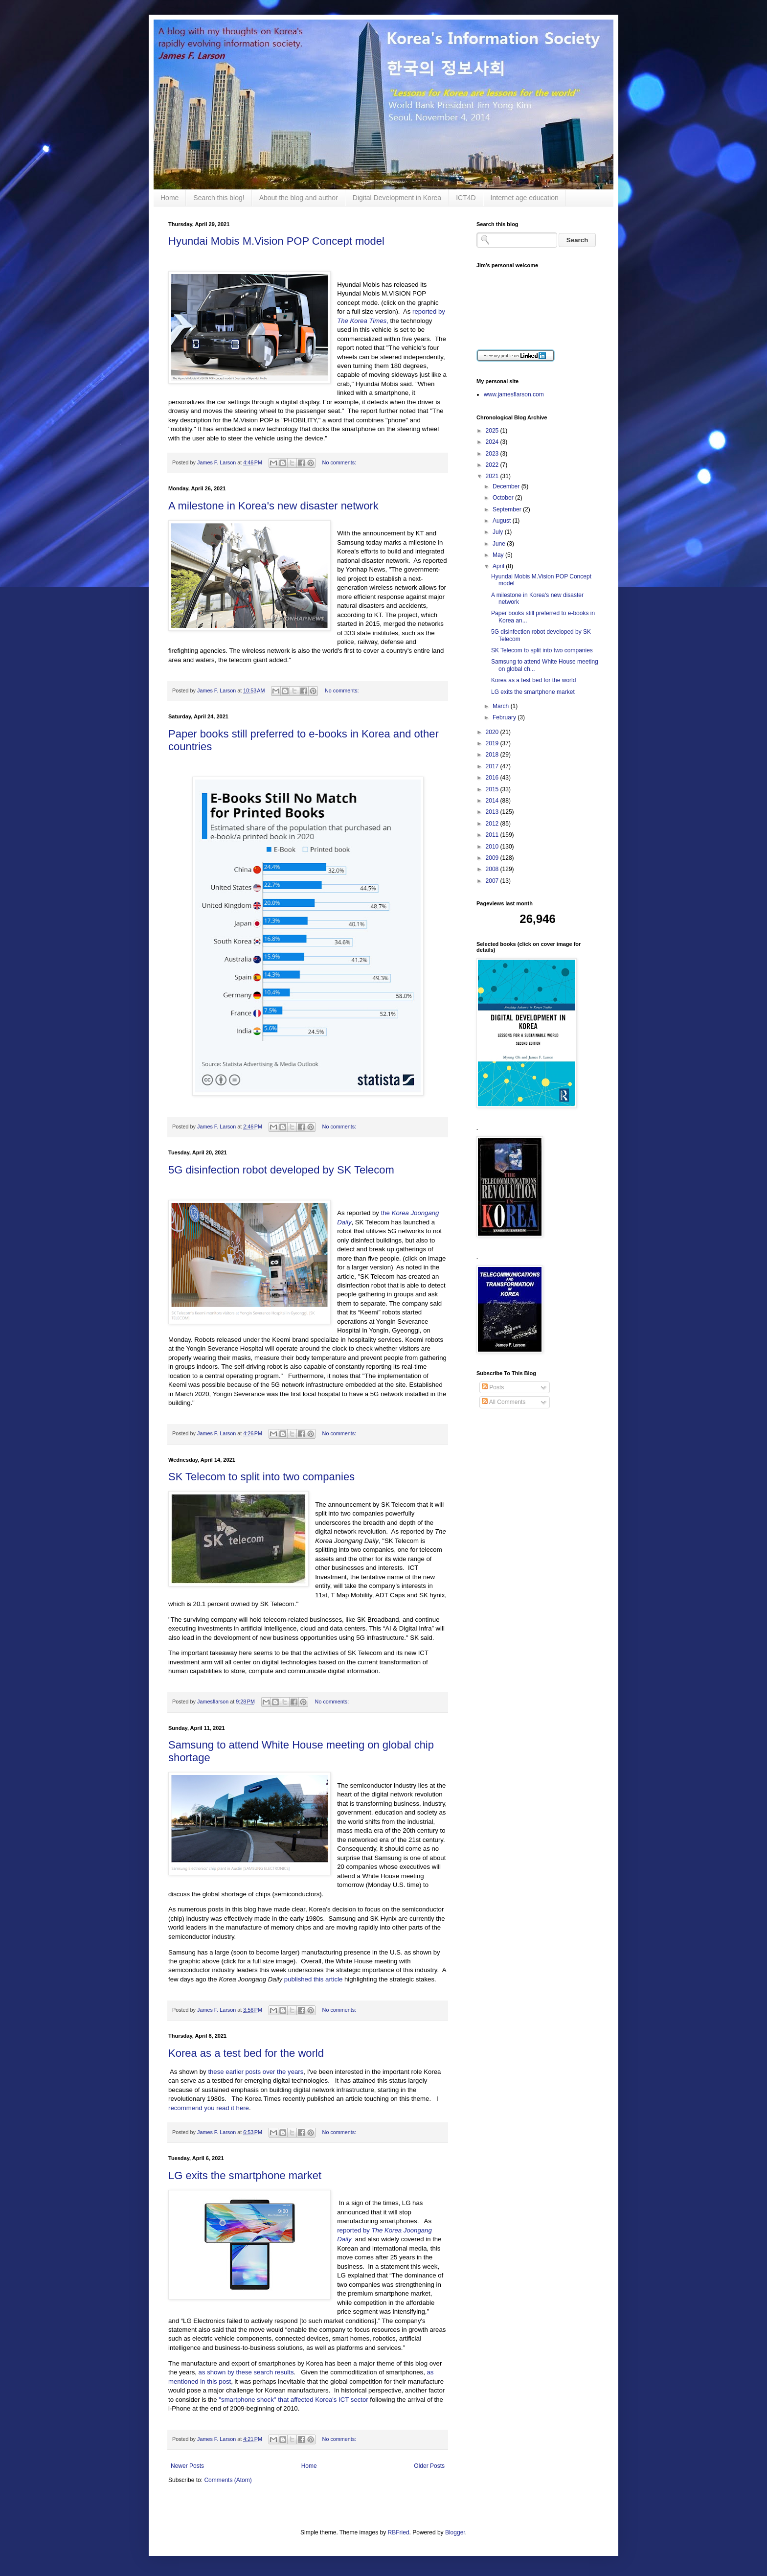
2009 (493, 857)
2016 (493, 777)
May (499, 555)
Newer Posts (187, 2465)
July (499, 532)
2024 (493, 441)
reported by (354, 2230)
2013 (493, 811)
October (504, 497)
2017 (493, 766)
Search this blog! (218, 198)
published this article (313, 1979)
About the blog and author (298, 198)
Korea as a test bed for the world (246, 2053)
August (503, 520)
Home (169, 198)
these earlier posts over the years (255, 2071)
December (507, 486)
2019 (493, 743)
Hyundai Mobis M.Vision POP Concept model (276, 241)
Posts (493, 1387)
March (502, 706)
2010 (493, 846)
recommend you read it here (208, 2108)
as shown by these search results (246, 2372)
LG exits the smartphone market (244, 2175)
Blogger (455, 2532)
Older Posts (429, 2465)
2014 (493, 800)
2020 (493, 732)
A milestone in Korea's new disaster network (273, 506)
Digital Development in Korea (397, 198)
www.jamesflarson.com (514, 394)
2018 (493, 754)
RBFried (398, 2532)
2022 (493, 464)
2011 (493, 834)
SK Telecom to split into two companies (261, 1477)
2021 (493, 476)
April (499, 566)
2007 (493, 880)
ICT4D (465, 198)
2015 (493, 789)
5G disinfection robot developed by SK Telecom (281, 1170)
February (505, 717)
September (508, 509)
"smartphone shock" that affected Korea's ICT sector (293, 2399)
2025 (493, 430)
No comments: (339, 462)
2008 (493, 869)
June (500, 543)
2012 (493, 823)
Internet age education (525, 198)
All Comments (503, 1402)
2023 (493, 453)
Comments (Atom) (227, 2480)
